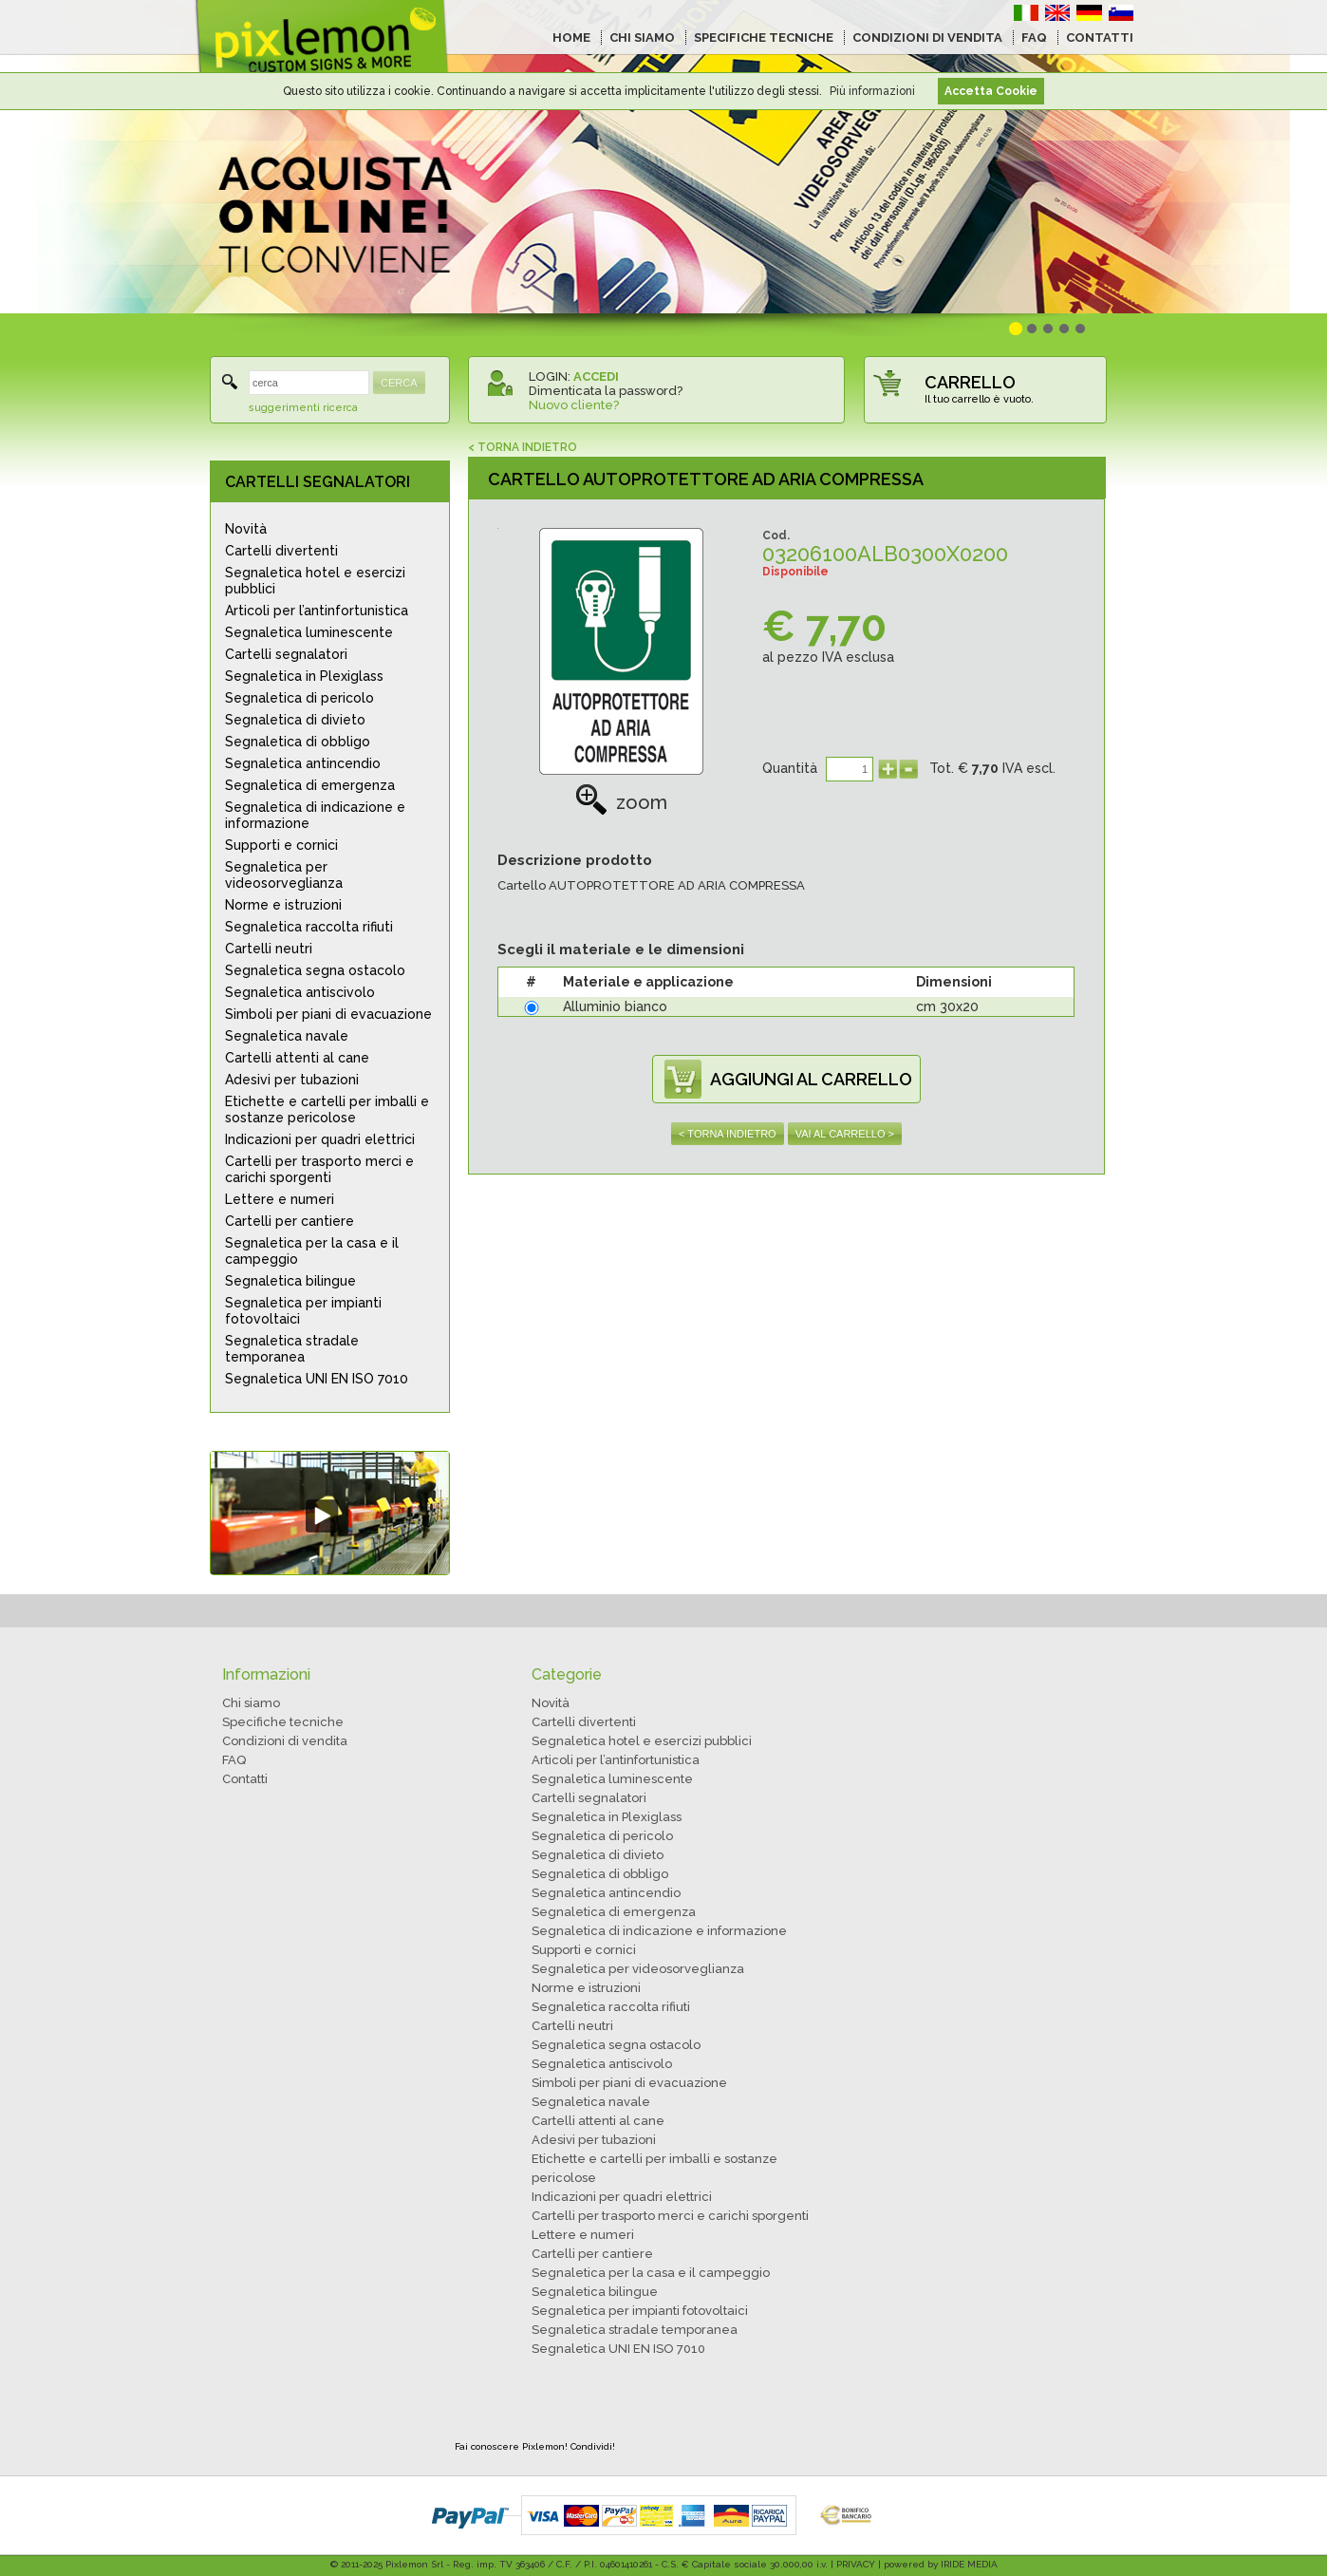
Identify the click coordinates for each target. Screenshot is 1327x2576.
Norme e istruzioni (283, 904)
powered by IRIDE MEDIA (941, 2564)
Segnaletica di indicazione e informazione (315, 815)
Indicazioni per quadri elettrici (320, 1139)
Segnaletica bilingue (290, 1280)
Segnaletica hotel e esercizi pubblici (315, 580)
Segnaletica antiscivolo (300, 992)
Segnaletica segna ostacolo (315, 970)
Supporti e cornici (281, 845)
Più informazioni (872, 91)
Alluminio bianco (615, 1006)
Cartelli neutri (268, 948)
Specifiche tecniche (283, 1722)
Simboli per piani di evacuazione (328, 1014)
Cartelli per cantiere (289, 1221)
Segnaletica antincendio (303, 763)
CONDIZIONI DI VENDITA (927, 37)
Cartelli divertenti (281, 550)
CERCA (399, 382)
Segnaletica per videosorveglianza (284, 875)
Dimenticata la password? (605, 391)
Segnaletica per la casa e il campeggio (312, 1251)
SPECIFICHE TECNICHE (763, 37)
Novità (246, 528)
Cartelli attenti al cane (297, 1057)
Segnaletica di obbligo (297, 741)
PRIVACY (855, 2564)
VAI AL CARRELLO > (844, 1133)
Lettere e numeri (279, 1199)
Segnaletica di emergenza (310, 785)
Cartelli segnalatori (286, 654)
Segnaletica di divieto (295, 719)
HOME (571, 37)
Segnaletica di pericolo (299, 697)
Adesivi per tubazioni (292, 1079)
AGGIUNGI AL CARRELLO (811, 1079)
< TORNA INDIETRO (522, 447)
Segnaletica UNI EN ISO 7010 (316, 1378)
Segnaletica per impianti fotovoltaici (303, 1310)
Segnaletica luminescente (309, 632)
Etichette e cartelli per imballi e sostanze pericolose (327, 1109)
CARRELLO (970, 382)
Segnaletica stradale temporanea (292, 1348)
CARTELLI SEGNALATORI (317, 482)
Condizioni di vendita (284, 1741)
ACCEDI (596, 376)
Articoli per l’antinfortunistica (316, 610)
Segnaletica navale (286, 1036)
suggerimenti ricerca (303, 408)
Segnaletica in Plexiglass (304, 676)
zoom (621, 802)
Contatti (245, 1779)
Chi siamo (251, 1703)
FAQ (1034, 37)
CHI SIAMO (642, 37)
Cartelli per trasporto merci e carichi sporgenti (319, 1169)
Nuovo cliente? (574, 405)
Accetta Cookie (990, 91)
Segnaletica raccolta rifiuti (309, 926)
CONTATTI (1099, 37)
